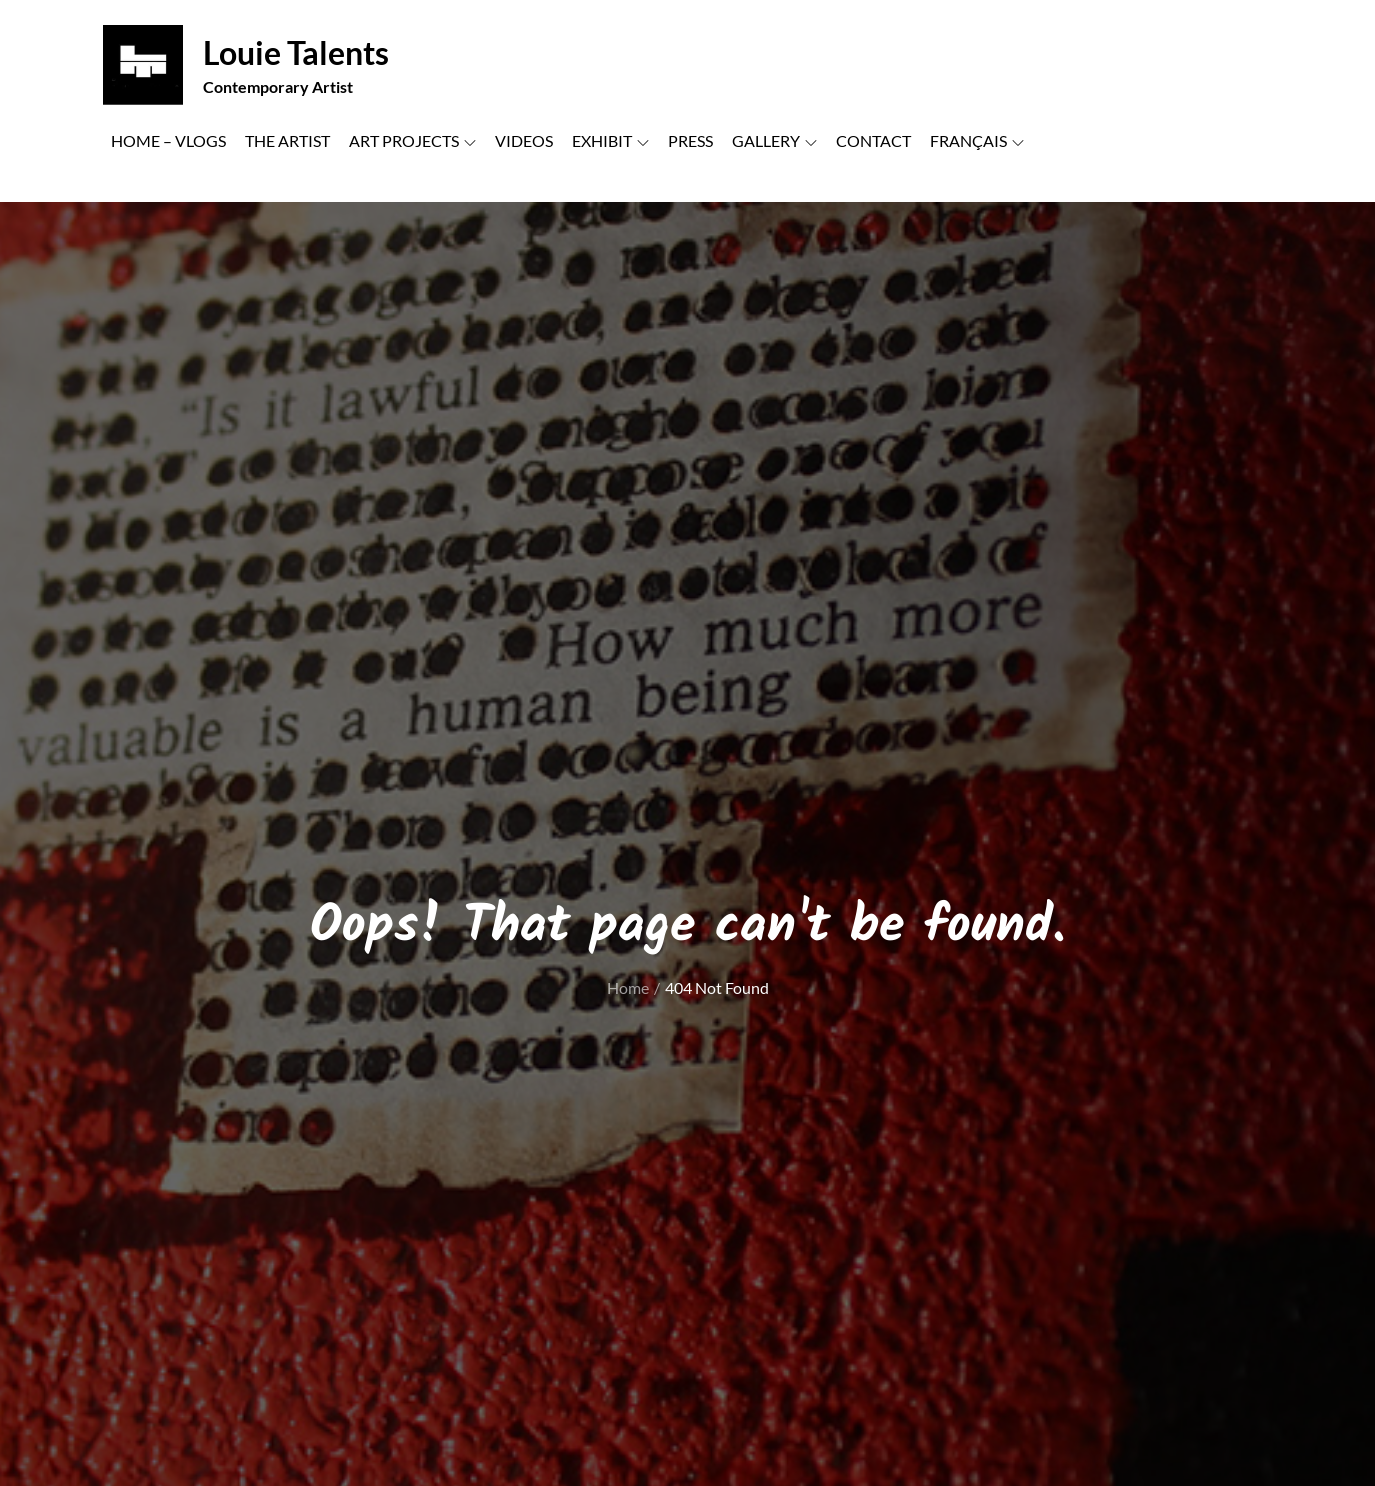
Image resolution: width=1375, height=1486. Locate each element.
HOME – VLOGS (168, 140)
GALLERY (774, 140)
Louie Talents (296, 52)
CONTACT (873, 140)
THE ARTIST (287, 140)
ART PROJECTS (412, 140)
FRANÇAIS (977, 140)
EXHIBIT (610, 140)
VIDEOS (524, 140)
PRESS (690, 140)
